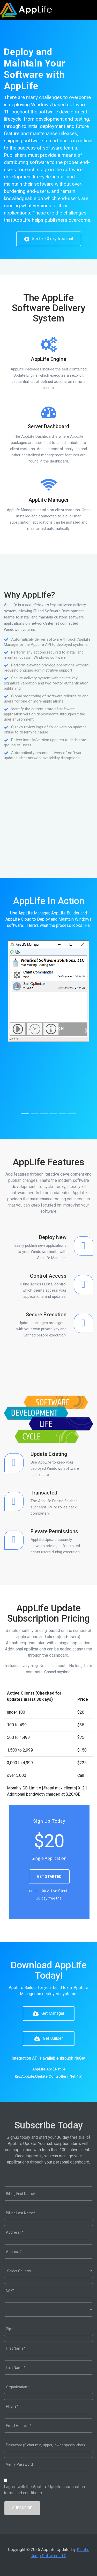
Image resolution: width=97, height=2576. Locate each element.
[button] (10, 1030)
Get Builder (48, 2039)
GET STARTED (49, 1877)
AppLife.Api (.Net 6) (48, 2069)
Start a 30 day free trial (48, 239)
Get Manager (48, 2014)
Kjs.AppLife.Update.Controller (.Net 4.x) (49, 2076)
